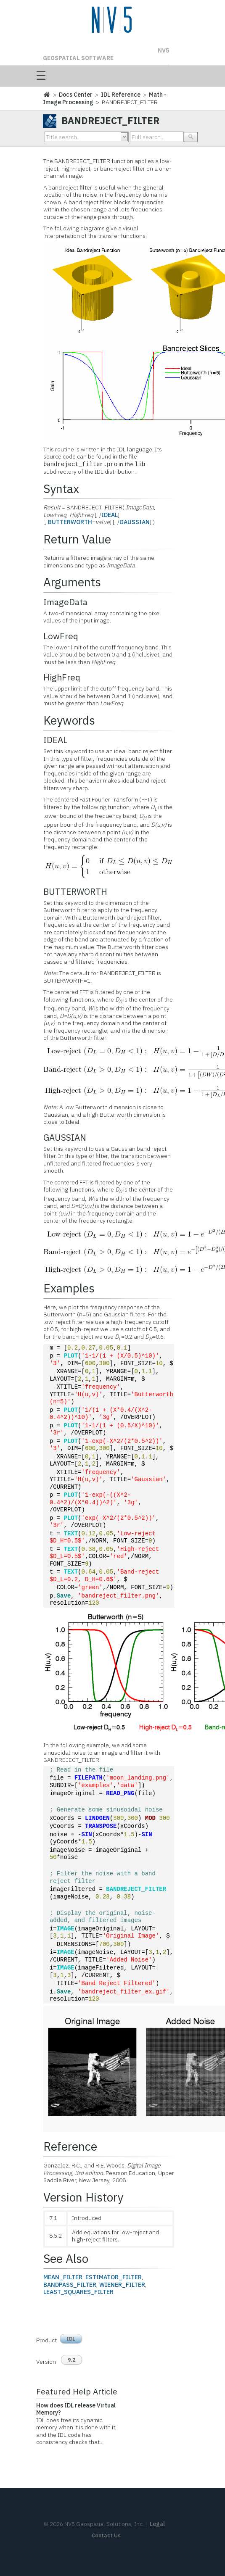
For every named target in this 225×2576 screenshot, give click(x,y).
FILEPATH (88, 1778)
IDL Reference (120, 94)
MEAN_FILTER (62, 2277)
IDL (70, 2339)
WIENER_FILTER (122, 2285)
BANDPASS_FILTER (69, 2285)
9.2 (71, 2360)
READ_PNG (120, 1794)
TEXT (71, 1534)
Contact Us (106, 2535)
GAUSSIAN (134, 522)
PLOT (71, 1356)
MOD (150, 1818)
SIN (86, 1835)
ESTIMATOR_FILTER (113, 2277)
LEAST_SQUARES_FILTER (78, 2292)
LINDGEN (97, 1818)
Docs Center (76, 94)
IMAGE (65, 1929)
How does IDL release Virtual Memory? (76, 2409)
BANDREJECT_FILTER (136, 1889)
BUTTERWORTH (70, 522)
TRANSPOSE (101, 1826)
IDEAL (109, 515)
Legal (157, 2524)
